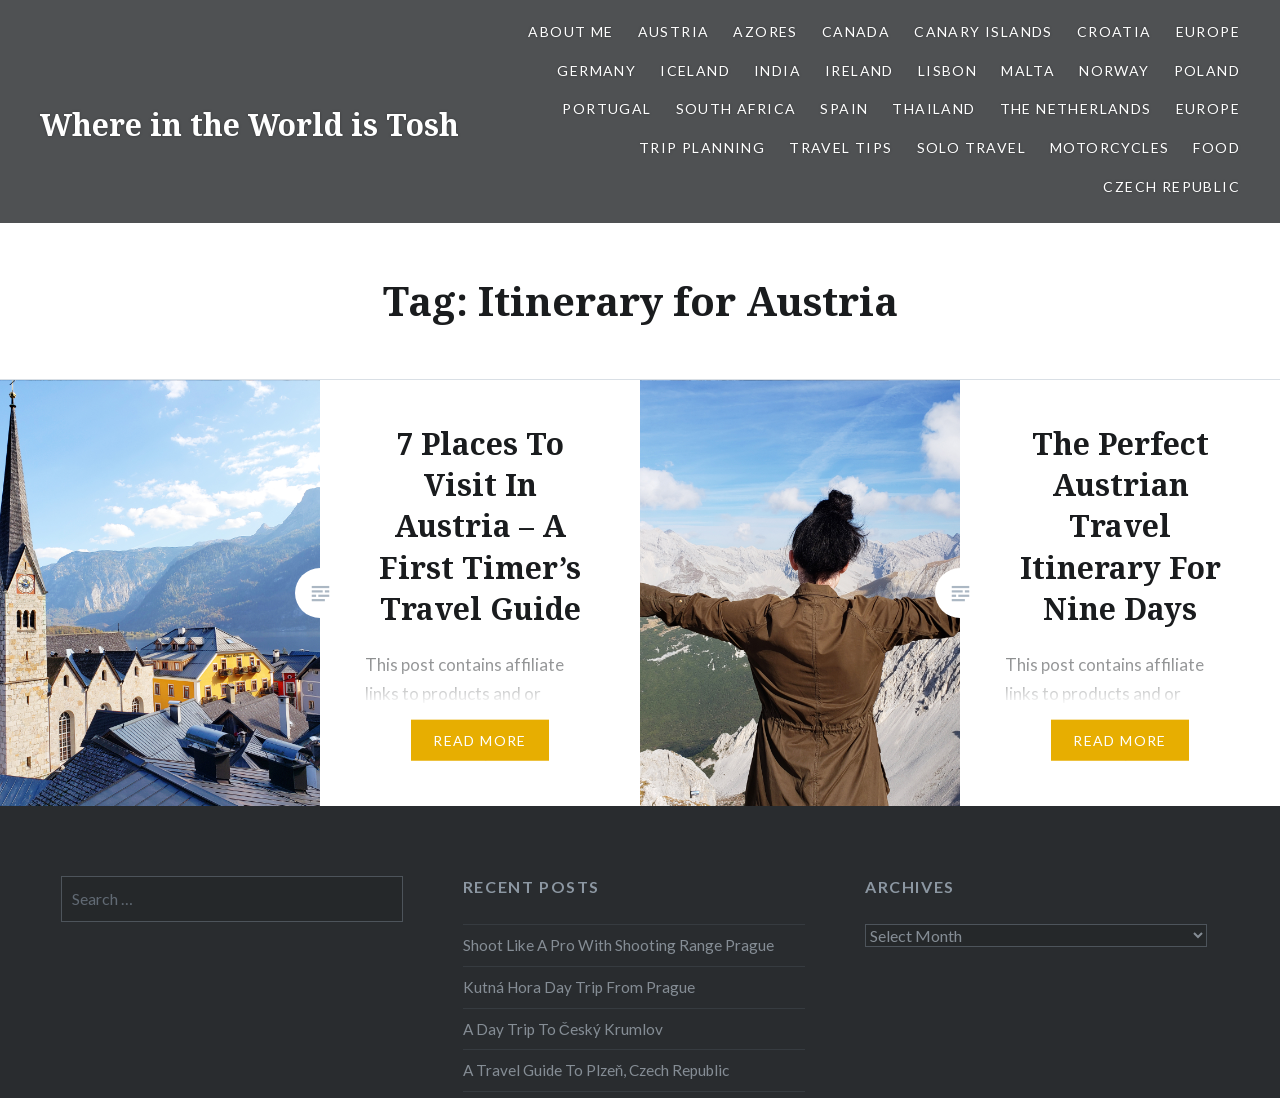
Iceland (695, 70)
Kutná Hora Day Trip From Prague (579, 987)
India (777, 70)
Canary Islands (983, 31)
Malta (1028, 70)
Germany (596, 70)
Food (1216, 147)
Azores (765, 31)
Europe (1208, 31)
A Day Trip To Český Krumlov (563, 1029)
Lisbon (947, 70)
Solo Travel (971, 147)
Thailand (933, 108)
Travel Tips (840, 147)
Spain (844, 108)
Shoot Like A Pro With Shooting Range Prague (618, 945)
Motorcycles (1109, 147)
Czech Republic (1171, 186)
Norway (1114, 70)
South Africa (736, 108)
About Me (570, 31)
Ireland (859, 70)
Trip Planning (702, 147)
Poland (1207, 70)
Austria (674, 31)
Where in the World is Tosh (249, 124)
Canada (856, 31)
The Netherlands (1076, 108)
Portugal (606, 108)
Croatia (1114, 31)
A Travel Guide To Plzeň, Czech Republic (596, 1070)
